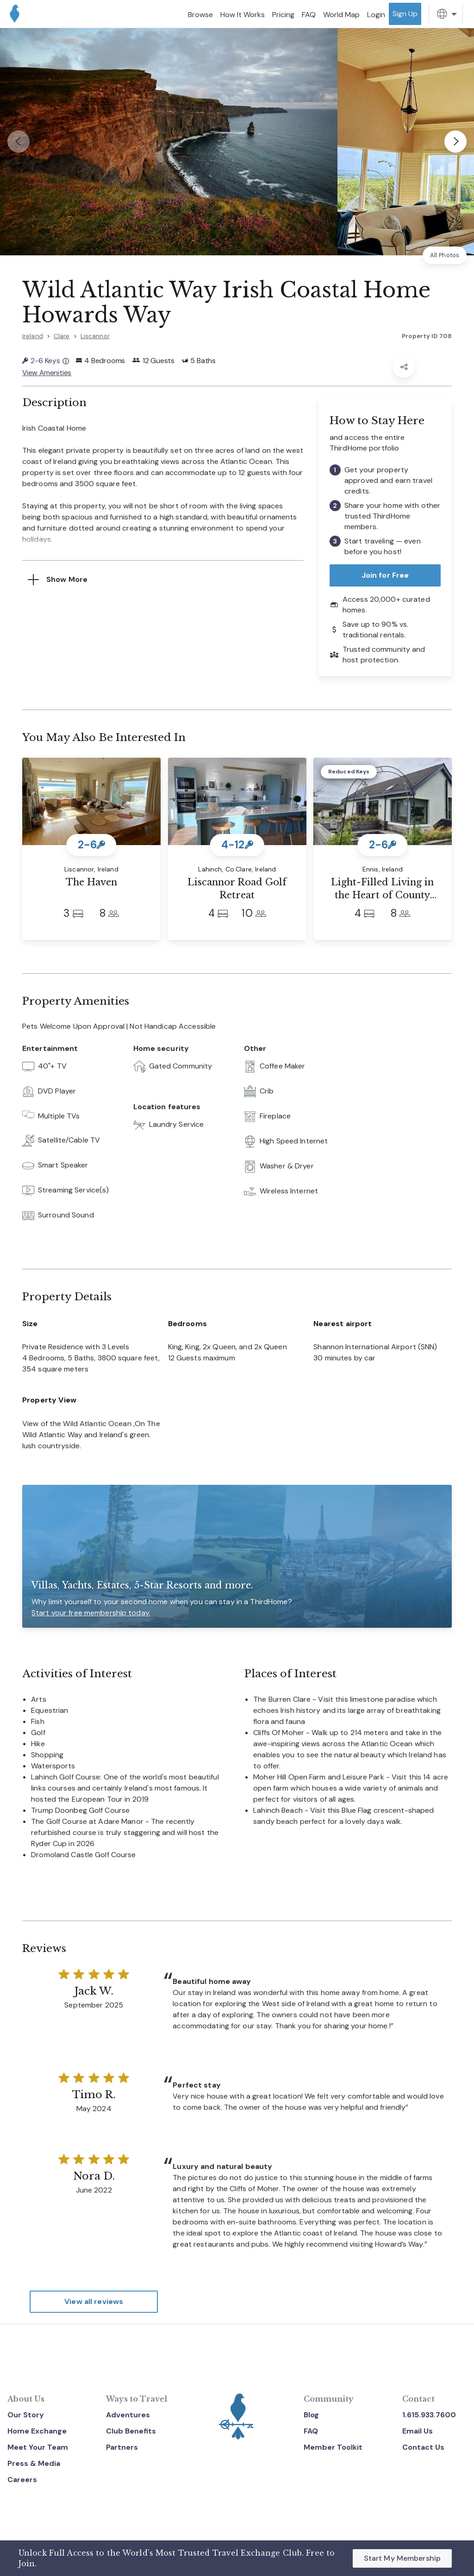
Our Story (25, 2414)
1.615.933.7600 (429, 2414)
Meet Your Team (37, 2447)
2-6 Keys (45, 360)
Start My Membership (402, 2558)
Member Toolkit (333, 2447)
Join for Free (385, 574)
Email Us (417, 2430)
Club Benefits (131, 2430)
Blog (311, 2414)
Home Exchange (37, 2430)
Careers (22, 2478)
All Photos (444, 255)
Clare (62, 336)
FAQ (311, 2430)
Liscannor (95, 336)
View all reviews (93, 2300)
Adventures (128, 2414)
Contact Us (423, 2447)
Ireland (32, 336)
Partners (122, 2447)
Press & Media (33, 2462)
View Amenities (47, 372)
